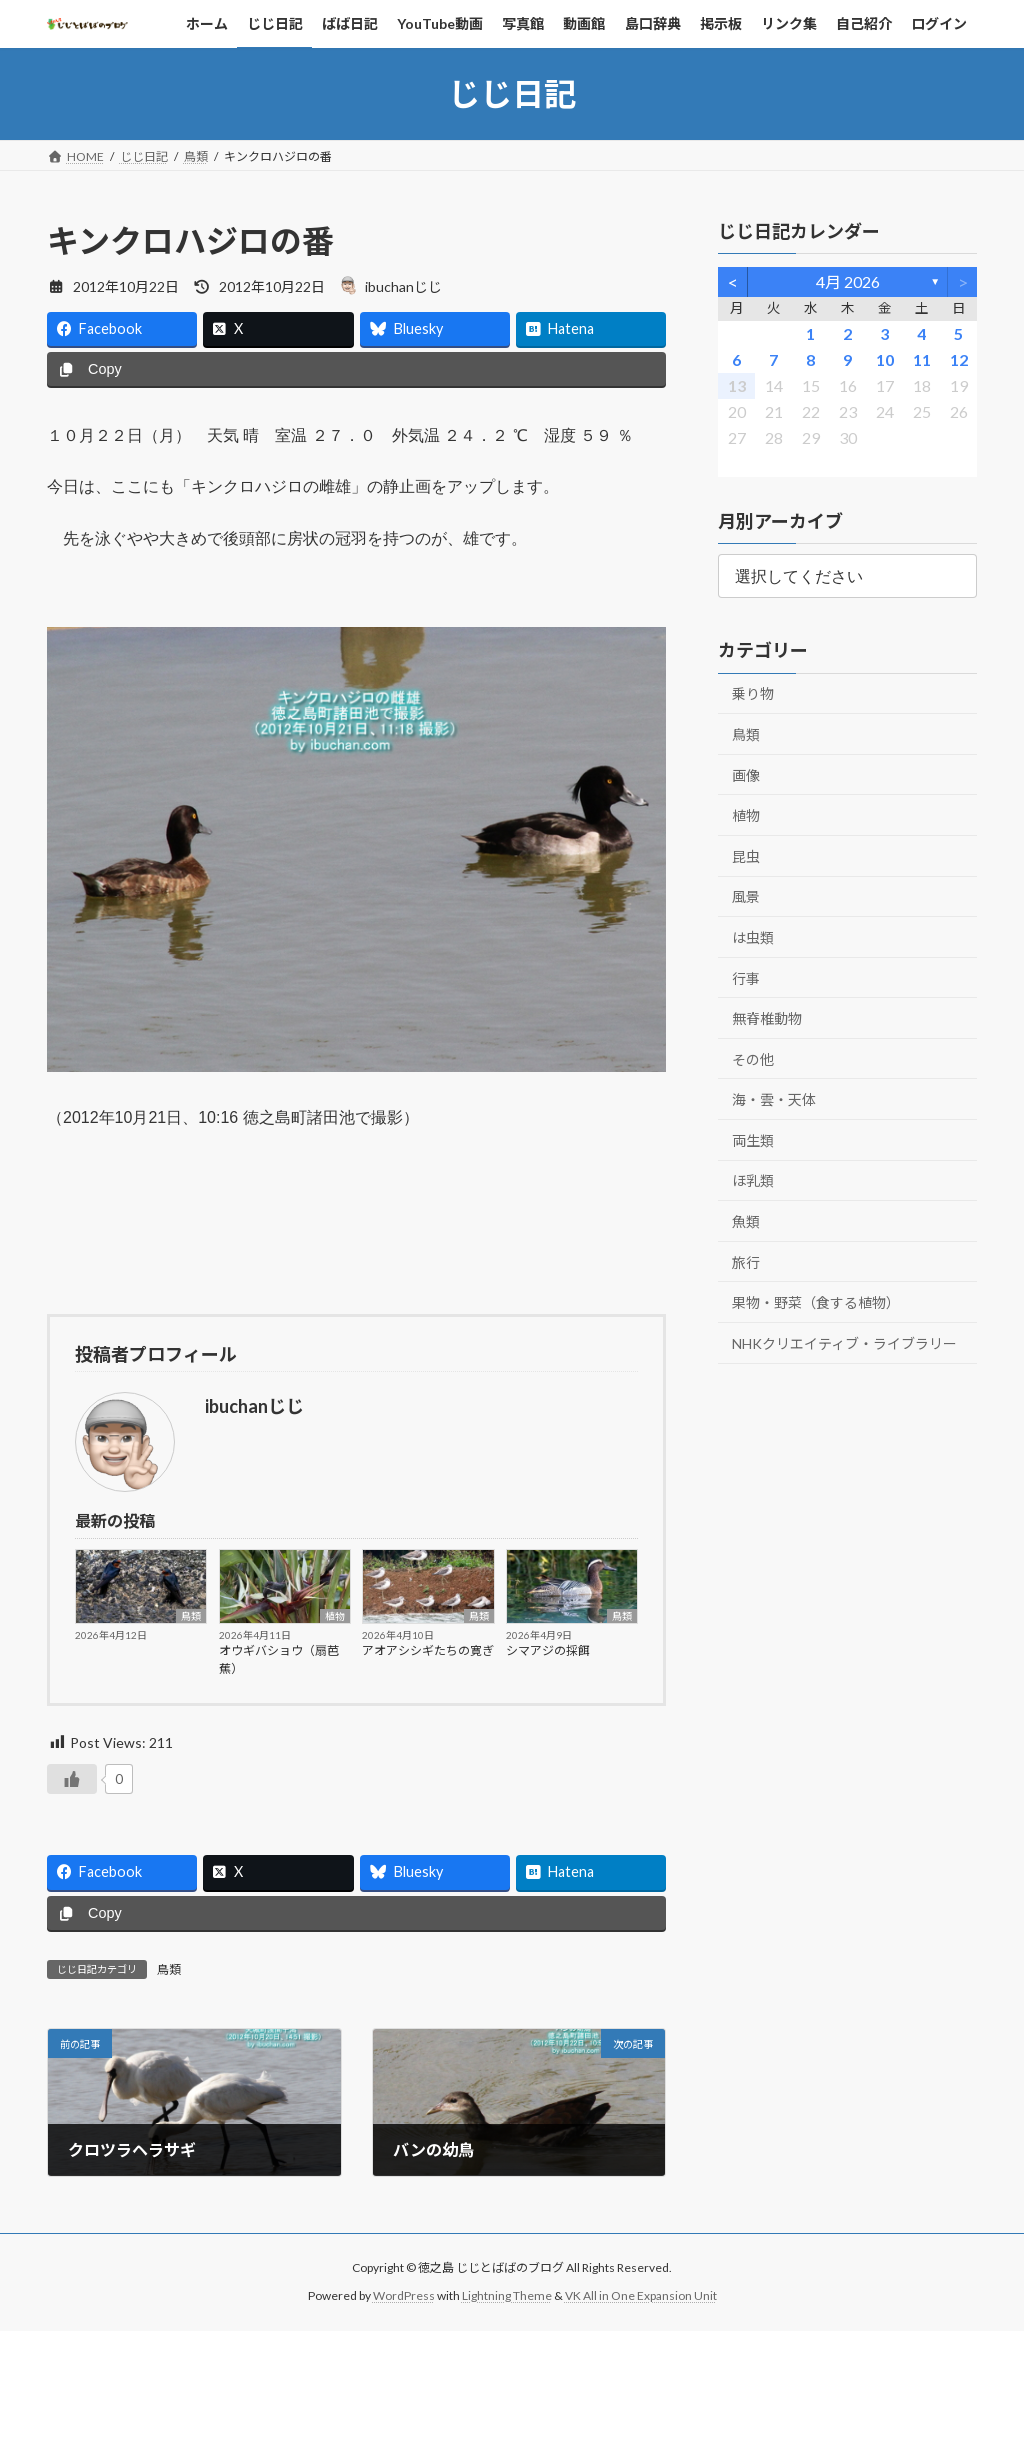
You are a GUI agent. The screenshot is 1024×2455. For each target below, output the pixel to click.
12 (958, 359)
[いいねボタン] (72, 1779)
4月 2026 (847, 281)
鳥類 (191, 1616)
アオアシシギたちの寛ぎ (428, 1650)
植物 (335, 1616)
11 (921, 359)
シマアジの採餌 (548, 1650)
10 (884, 359)
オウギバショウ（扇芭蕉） (279, 1659)
